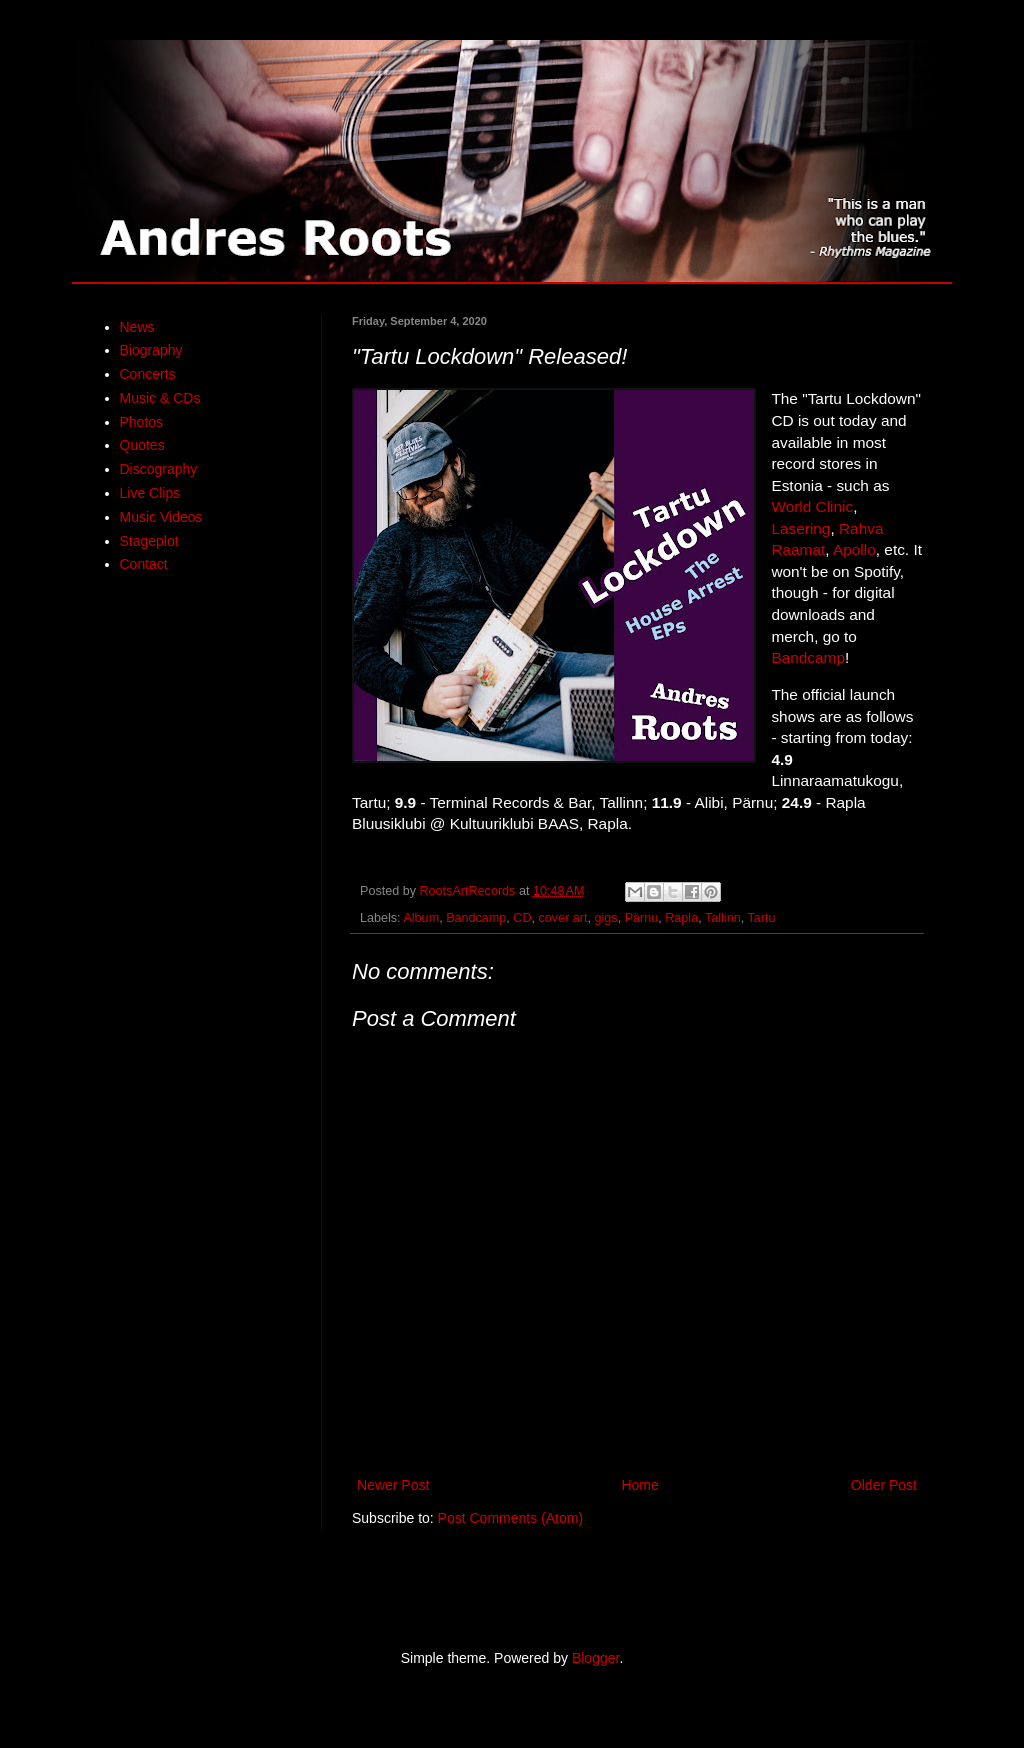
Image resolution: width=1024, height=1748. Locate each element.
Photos (142, 422)
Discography (159, 469)
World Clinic (812, 506)
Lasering (800, 528)
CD (522, 918)
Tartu (761, 918)
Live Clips (150, 493)
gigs (606, 918)
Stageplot (149, 541)
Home (639, 1485)
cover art (563, 918)
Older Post (884, 1485)
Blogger (595, 1658)
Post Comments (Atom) (510, 1518)
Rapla (681, 918)
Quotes (142, 445)
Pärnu (642, 918)
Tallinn (723, 918)
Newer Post (393, 1485)
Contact (144, 564)
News (137, 327)
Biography (151, 350)
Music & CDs (160, 398)
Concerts (148, 374)
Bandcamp (808, 657)
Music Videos (161, 517)
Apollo (854, 549)
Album (421, 918)
